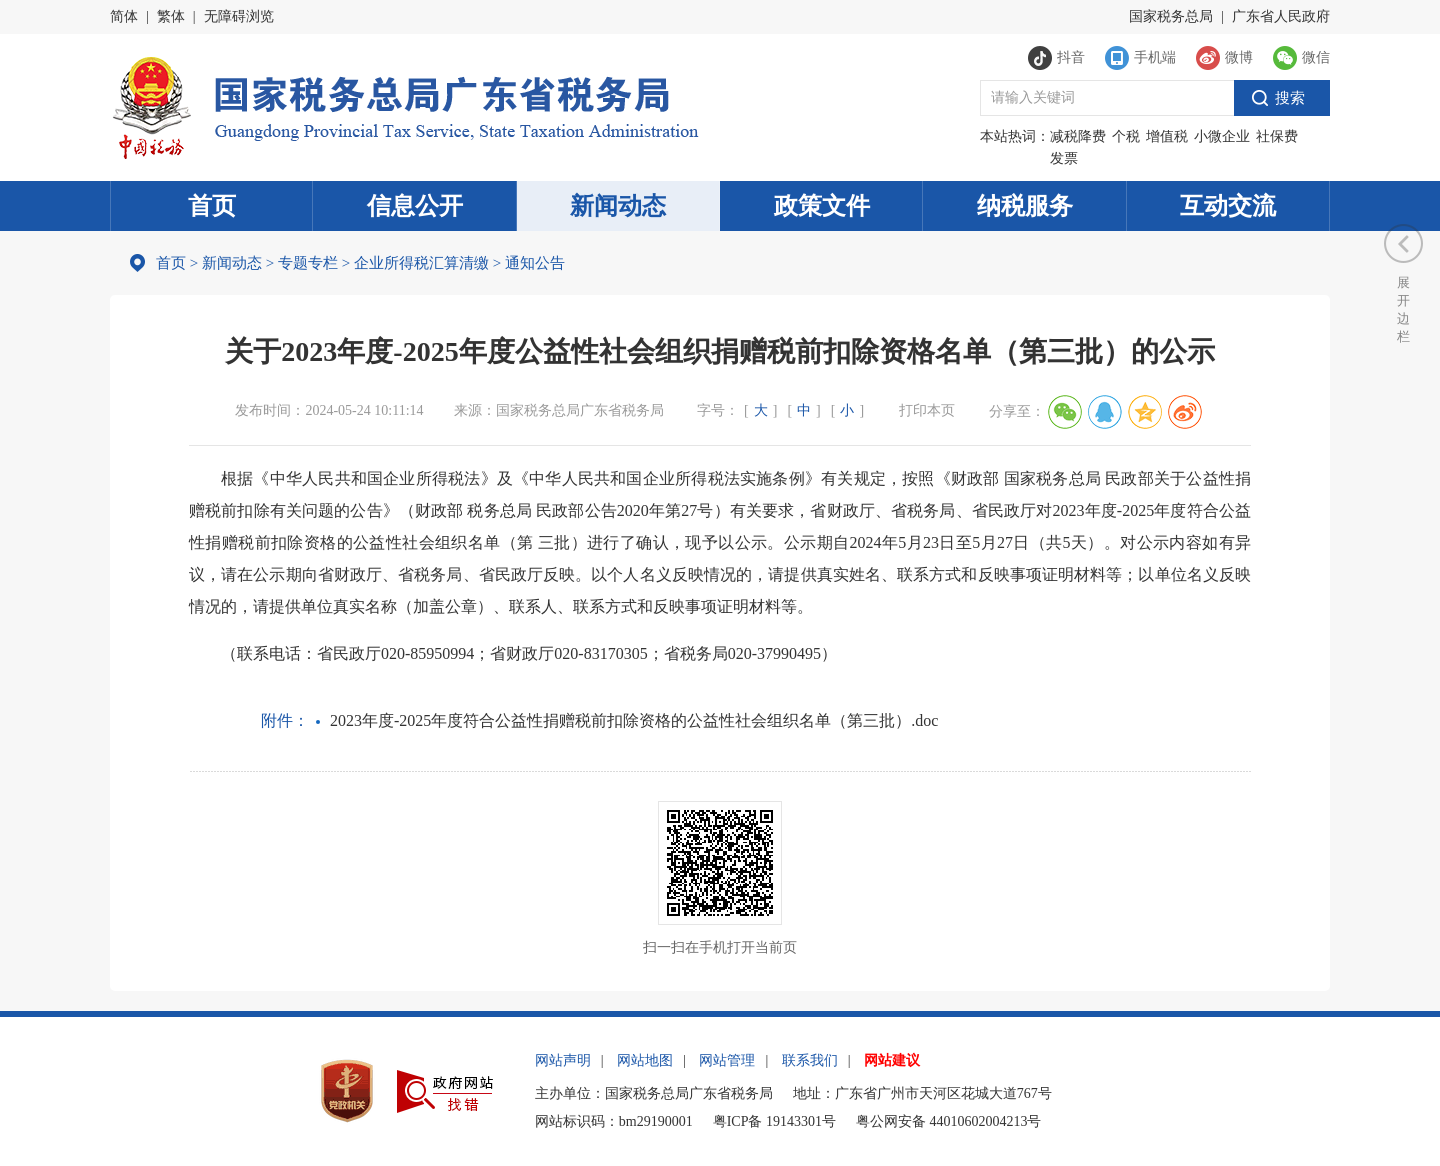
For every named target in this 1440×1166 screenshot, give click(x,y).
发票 (1064, 158)
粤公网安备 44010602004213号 (949, 1121)
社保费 (1277, 136)
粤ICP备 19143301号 (774, 1121)
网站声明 (563, 1060)
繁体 (171, 16)
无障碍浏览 (239, 16)
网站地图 (645, 1060)
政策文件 (822, 206)
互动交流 (1228, 206)
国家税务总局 (1171, 16)
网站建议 (892, 1060)
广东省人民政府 (1281, 16)
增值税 (1167, 136)
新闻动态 (618, 206)
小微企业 (1222, 136)
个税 (1126, 136)
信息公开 (415, 206)
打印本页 (927, 410)
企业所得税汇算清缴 (421, 263)
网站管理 (727, 1060)
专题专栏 (308, 263)
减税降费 (1078, 136)
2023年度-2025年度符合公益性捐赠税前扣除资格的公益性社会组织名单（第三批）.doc (634, 720)
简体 (124, 16)
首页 (212, 206)
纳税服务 (1025, 206)
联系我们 (810, 1060)
